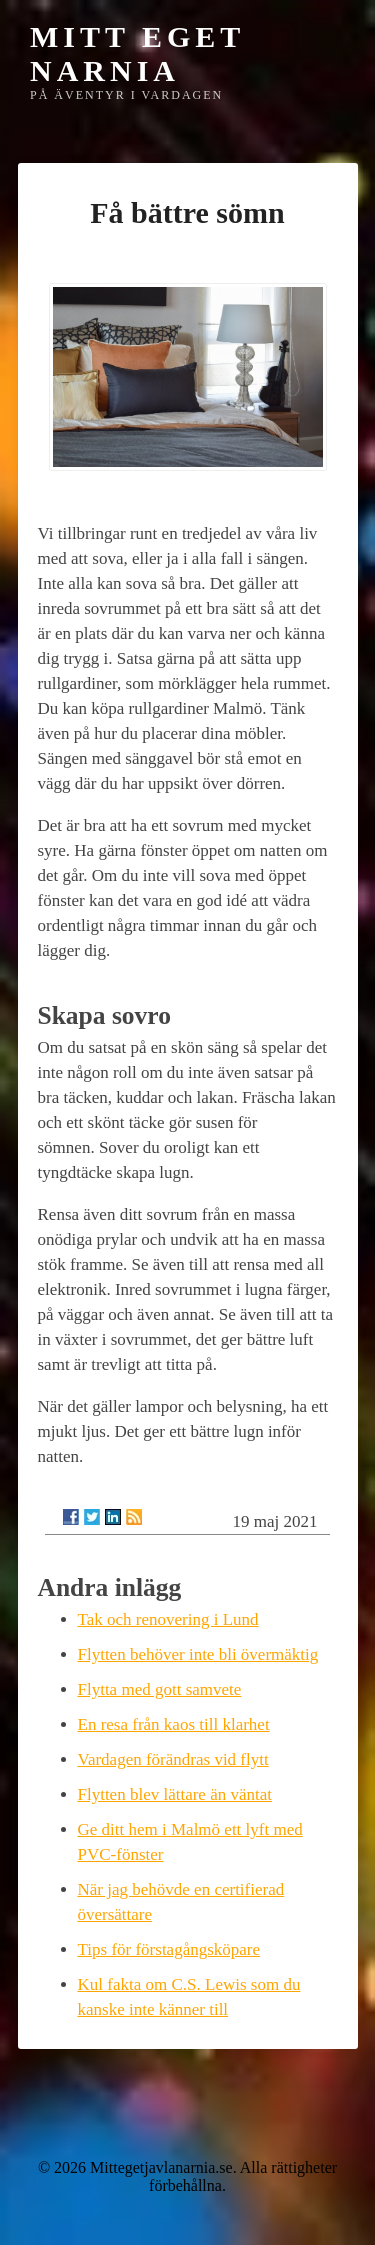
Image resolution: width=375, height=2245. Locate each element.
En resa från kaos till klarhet (174, 1724)
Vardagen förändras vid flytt (173, 1759)
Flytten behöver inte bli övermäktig (198, 1654)
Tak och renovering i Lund (168, 1619)
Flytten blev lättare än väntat (175, 1794)
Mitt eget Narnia (137, 53)
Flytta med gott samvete (160, 1689)
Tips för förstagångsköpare (169, 1949)
